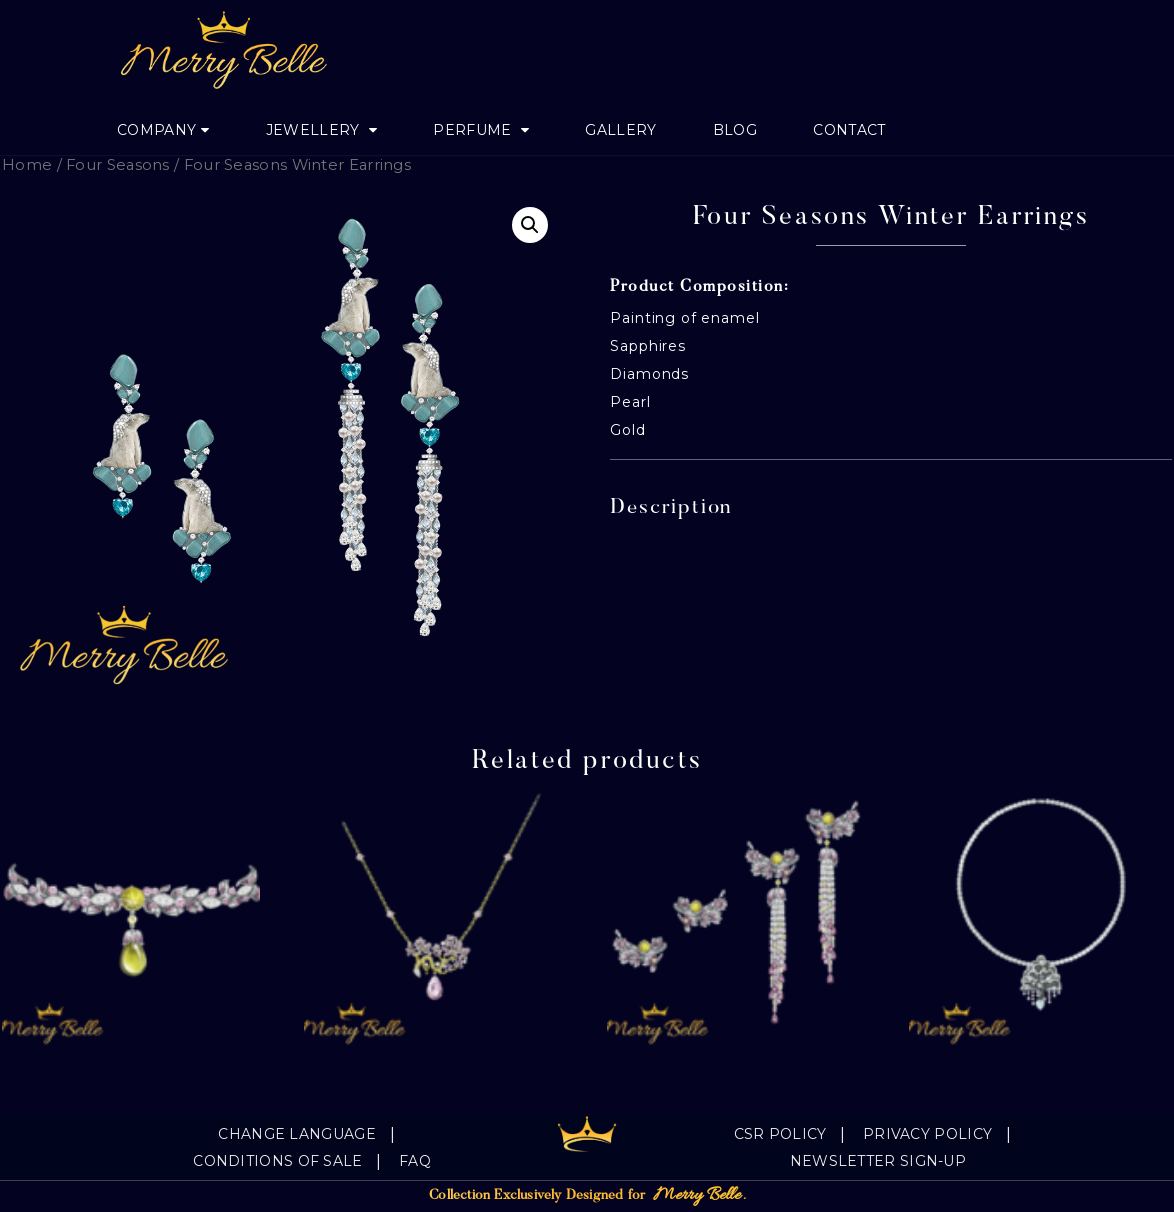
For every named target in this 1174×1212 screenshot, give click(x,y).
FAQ (415, 1161)
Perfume (474, 130)
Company (156, 130)
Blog (735, 130)
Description (671, 508)
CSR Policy (780, 1134)
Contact (849, 130)
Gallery (620, 130)
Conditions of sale (277, 1161)
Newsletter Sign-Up (878, 1161)
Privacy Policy (927, 1134)
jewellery (315, 130)
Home (27, 165)
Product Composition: (699, 287)
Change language (297, 1134)
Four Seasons (118, 165)
